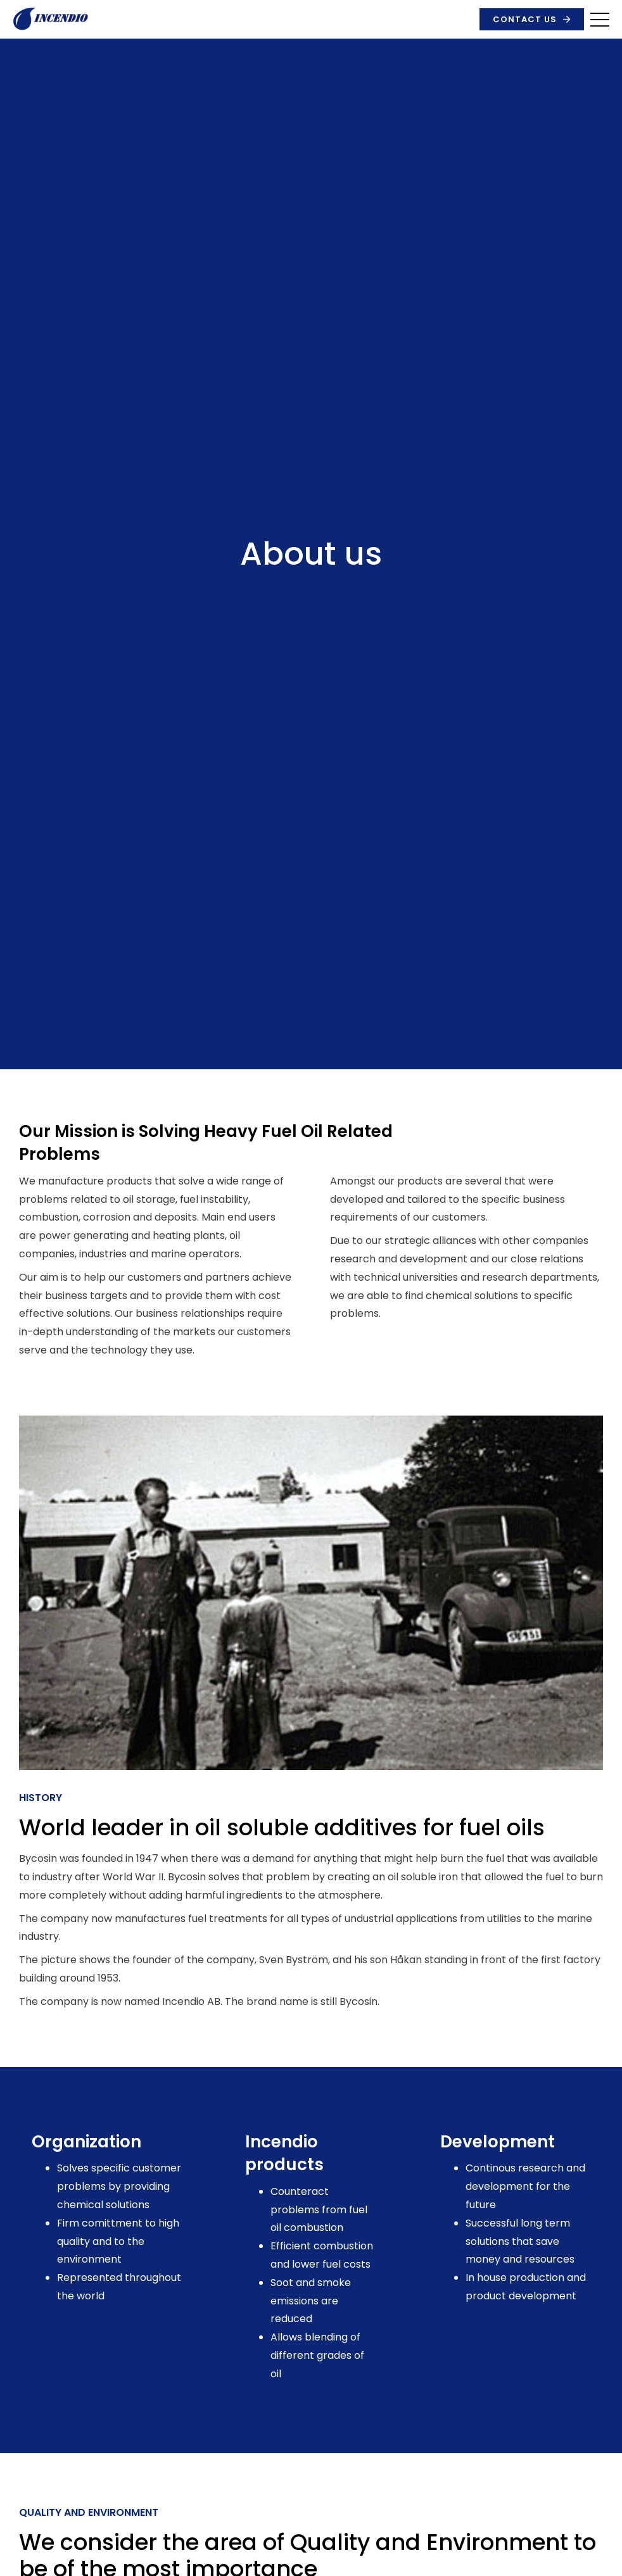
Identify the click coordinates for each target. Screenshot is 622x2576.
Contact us (525, 19)
